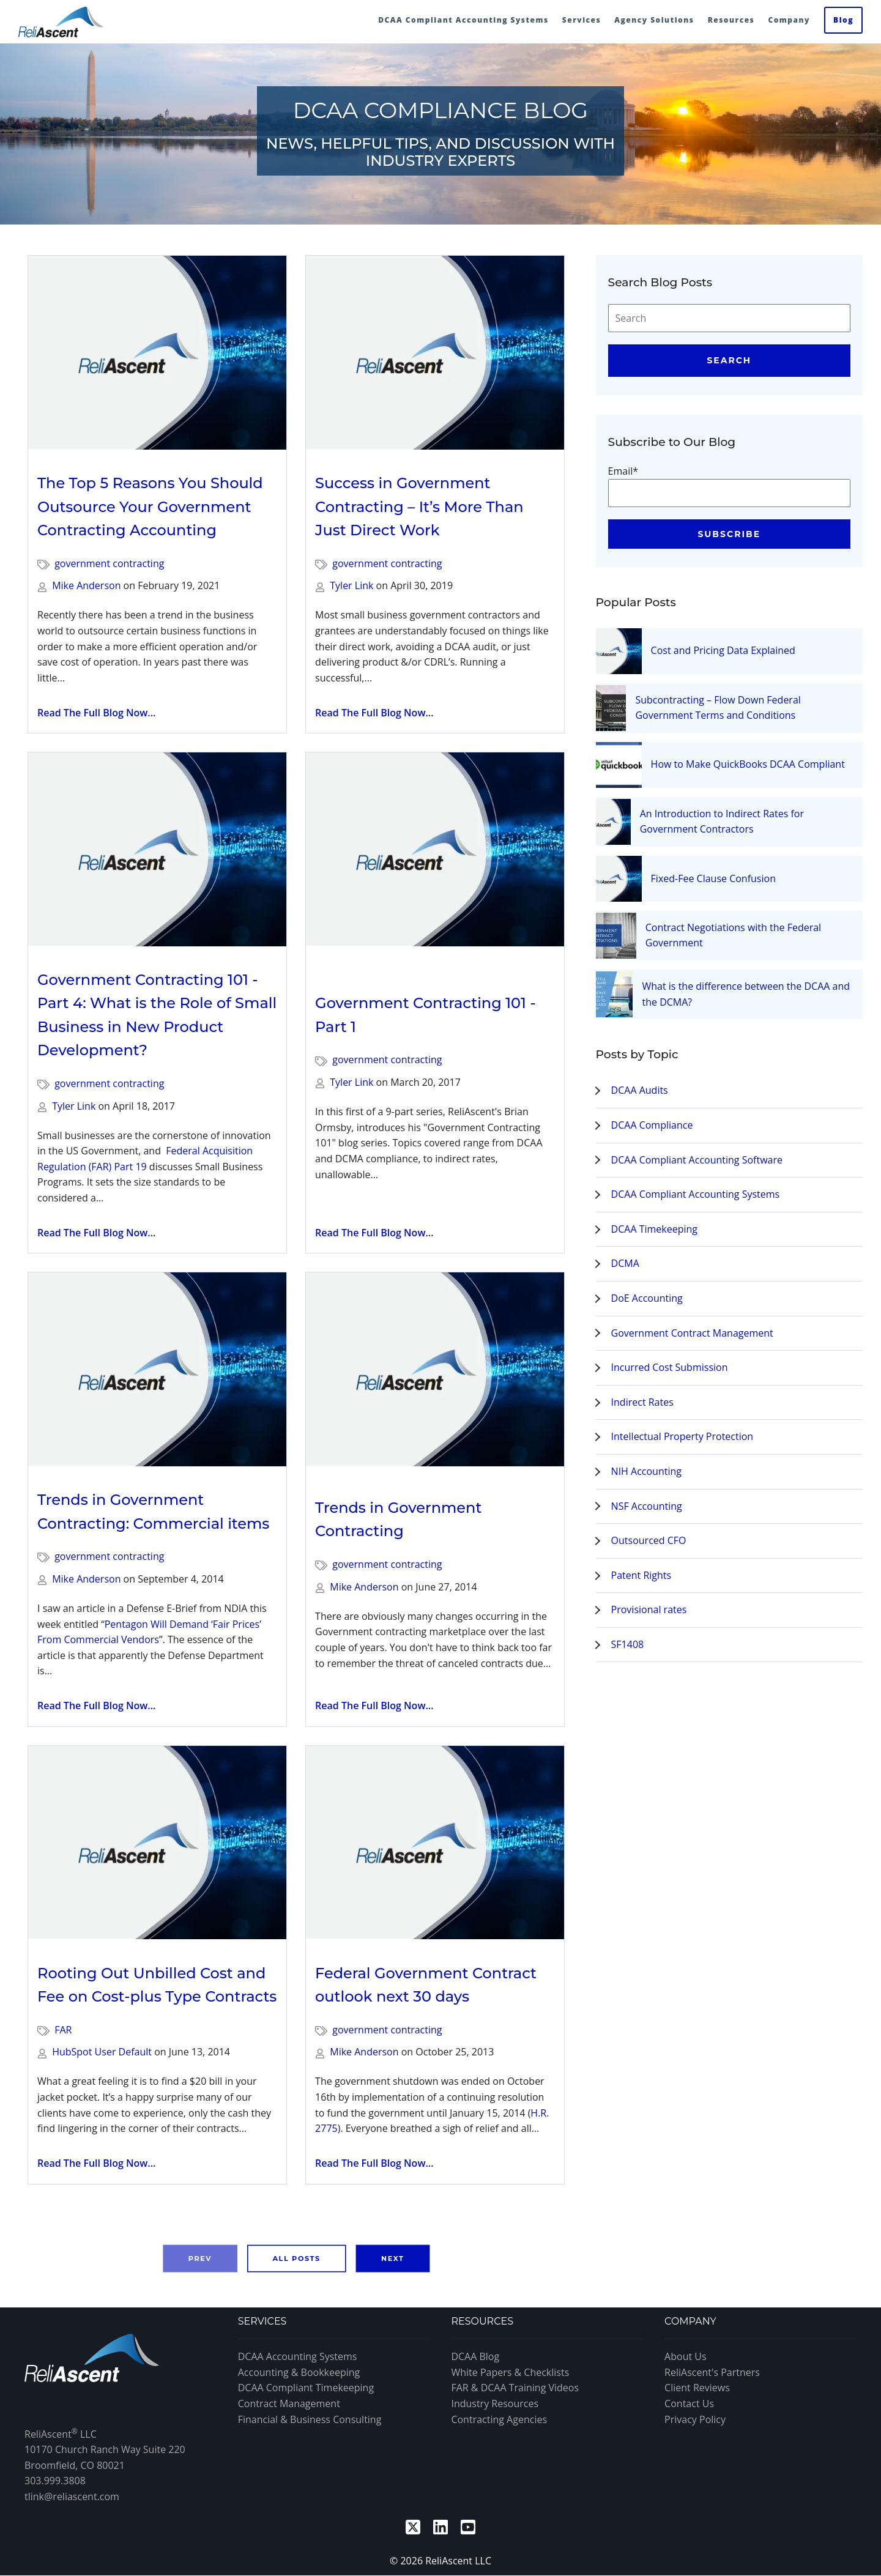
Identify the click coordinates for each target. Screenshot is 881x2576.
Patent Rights (641, 1575)
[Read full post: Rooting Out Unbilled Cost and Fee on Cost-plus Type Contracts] (157, 1843)
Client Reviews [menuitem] (697, 2387)
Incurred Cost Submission (669, 1367)
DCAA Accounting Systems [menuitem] (297, 2356)
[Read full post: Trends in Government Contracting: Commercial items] (157, 1369)
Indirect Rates (642, 1402)
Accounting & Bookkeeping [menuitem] (299, 2372)
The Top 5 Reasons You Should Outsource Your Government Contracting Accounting (150, 506)
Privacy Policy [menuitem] (695, 2419)
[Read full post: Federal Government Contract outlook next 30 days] (435, 1843)
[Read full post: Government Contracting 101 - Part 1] (435, 861)
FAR (63, 2029)
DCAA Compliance (652, 1125)
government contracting (109, 563)
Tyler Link (351, 585)
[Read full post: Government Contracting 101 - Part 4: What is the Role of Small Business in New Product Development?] (157, 849)
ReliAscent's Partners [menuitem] (712, 2372)
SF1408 (627, 1644)
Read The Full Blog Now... (96, 712)
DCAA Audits (639, 1090)
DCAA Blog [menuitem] (475, 2356)
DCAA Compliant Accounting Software (696, 1160)
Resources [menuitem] (731, 20)
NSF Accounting (646, 1506)
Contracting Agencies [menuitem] (499, 2419)
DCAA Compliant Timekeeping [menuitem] (306, 2387)
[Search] (729, 318)
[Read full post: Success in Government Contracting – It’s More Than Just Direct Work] (435, 353)
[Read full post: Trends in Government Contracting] (435, 1373)
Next (392, 2258)
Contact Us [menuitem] (689, 2403)
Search (729, 360)
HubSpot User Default (102, 2051)
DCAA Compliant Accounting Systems (695, 1194)
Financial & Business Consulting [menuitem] (310, 2419)
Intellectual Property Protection (682, 1436)
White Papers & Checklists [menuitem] (510, 2372)
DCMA (625, 1263)
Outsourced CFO (648, 1540)
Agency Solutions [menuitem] (654, 20)
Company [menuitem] (788, 20)
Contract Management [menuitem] (289, 2403)
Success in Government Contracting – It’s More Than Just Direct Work (419, 506)
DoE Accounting (647, 1298)
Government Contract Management (692, 1333)
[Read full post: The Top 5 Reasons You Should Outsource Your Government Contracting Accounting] (157, 353)
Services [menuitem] (581, 20)
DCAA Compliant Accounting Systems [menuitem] (463, 20)
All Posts (296, 2258)
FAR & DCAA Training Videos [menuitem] (515, 2387)
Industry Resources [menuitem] (494, 2403)
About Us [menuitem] (685, 2356)
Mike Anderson (86, 585)
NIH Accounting (646, 1471)
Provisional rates (649, 1609)
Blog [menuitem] (843, 20)
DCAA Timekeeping (654, 1229)
